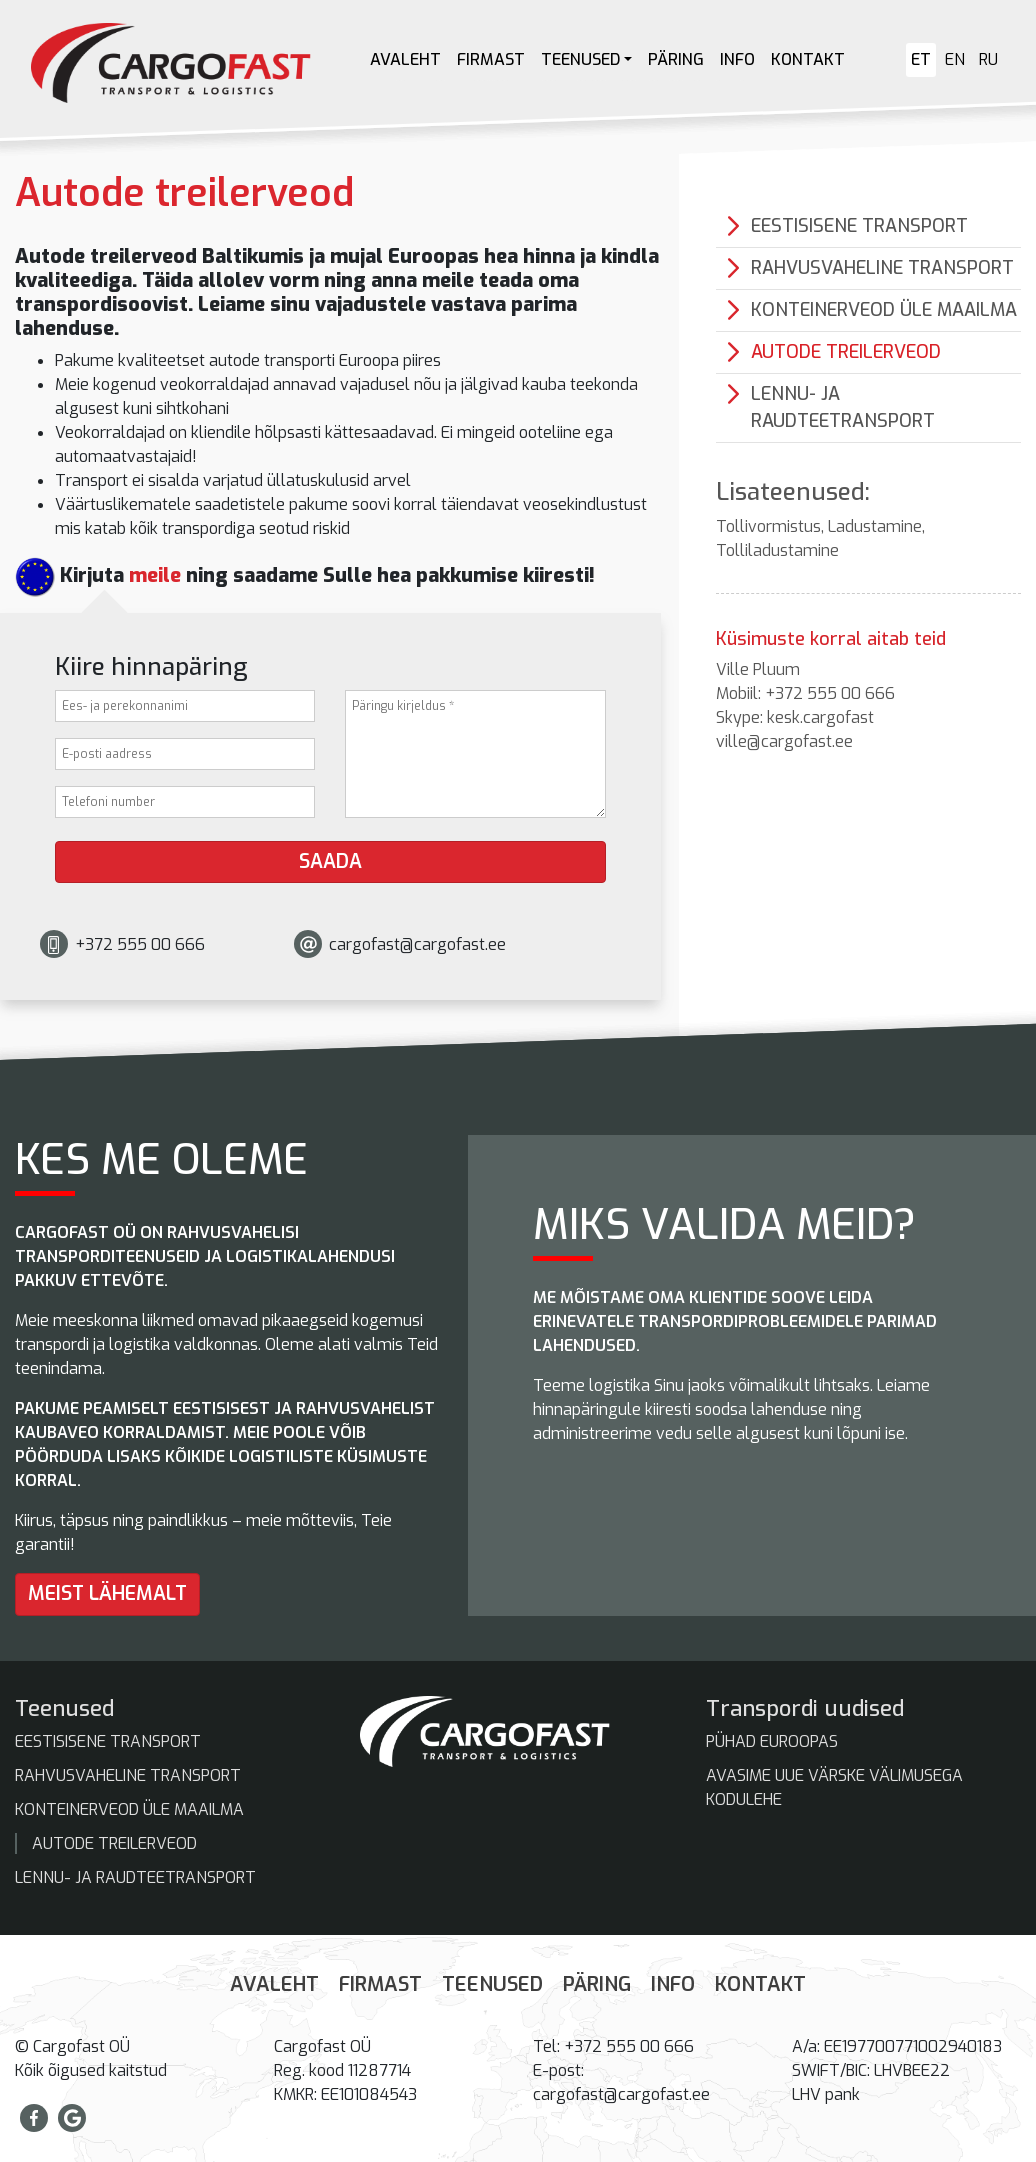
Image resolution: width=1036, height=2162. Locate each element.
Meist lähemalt (107, 1593)
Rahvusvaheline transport (882, 268)
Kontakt (808, 59)
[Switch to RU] (988, 60)
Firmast (491, 59)
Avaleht (405, 59)
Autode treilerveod (846, 352)
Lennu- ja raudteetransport (843, 407)
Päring (676, 59)
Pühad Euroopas (772, 1741)
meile (155, 575)
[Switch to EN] (955, 60)
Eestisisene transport (859, 226)
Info (737, 59)
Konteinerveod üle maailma (884, 310)
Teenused (580, 59)
